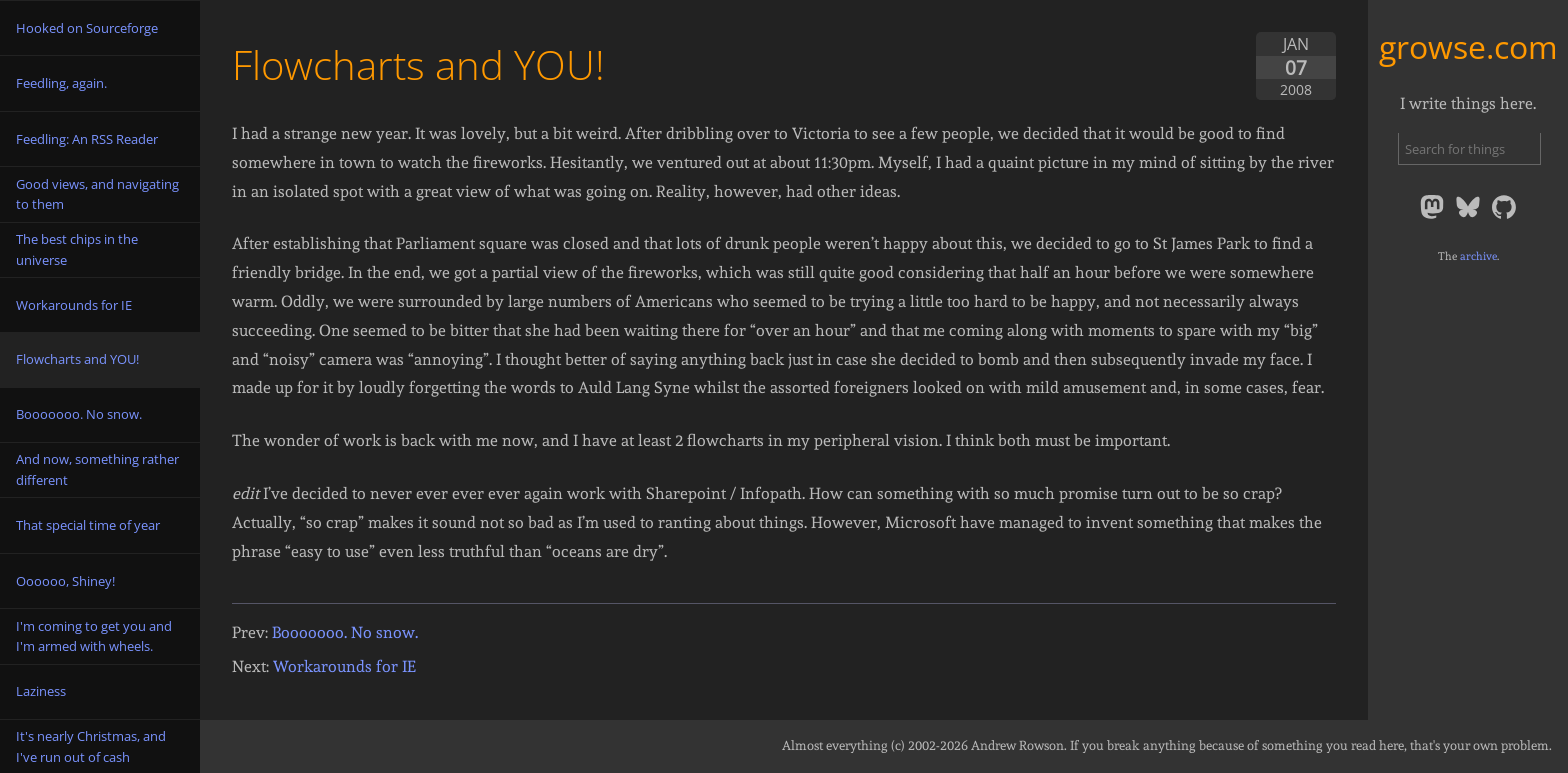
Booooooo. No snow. (345, 632)
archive (1478, 256)
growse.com (1468, 46)
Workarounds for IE (344, 666)
